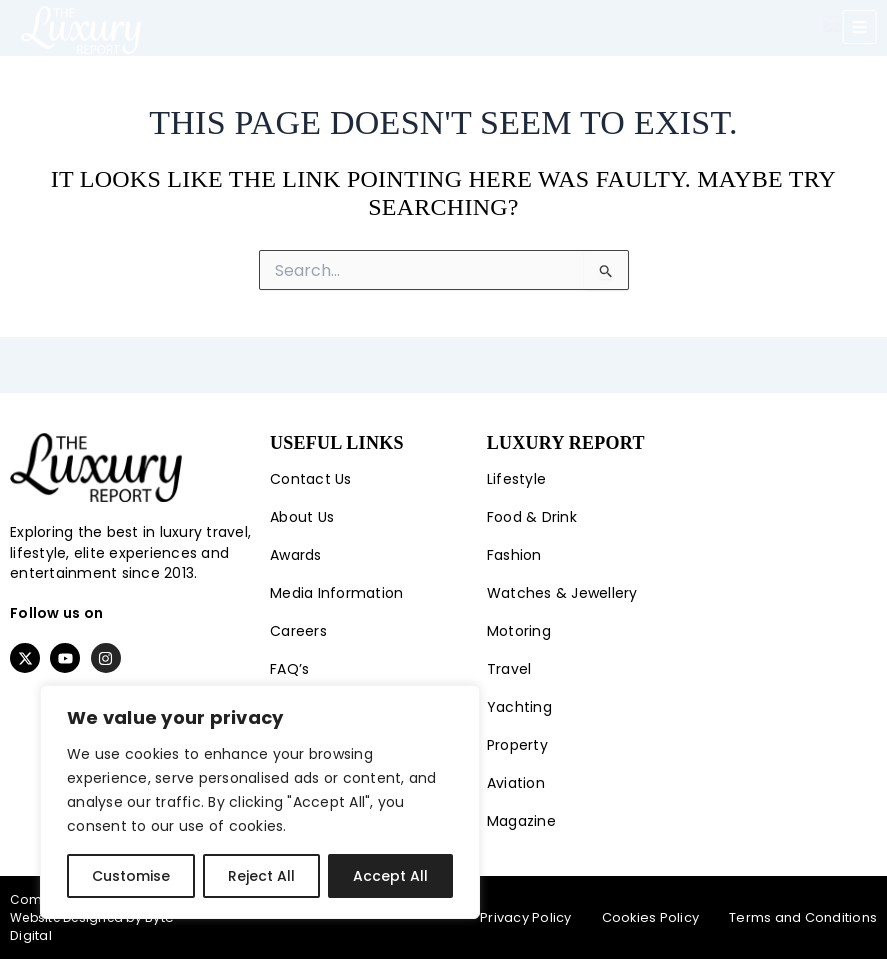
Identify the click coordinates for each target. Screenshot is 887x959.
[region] (260, 802)
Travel (509, 670)
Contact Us (311, 480)
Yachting (519, 708)
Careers (298, 632)
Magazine (521, 822)
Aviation (516, 784)
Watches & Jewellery (562, 594)
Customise (131, 876)
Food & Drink (532, 518)
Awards (296, 556)
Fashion (514, 556)
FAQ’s (289, 670)
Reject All (261, 876)
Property (517, 746)
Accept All (390, 876)
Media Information (336, 594)
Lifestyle (516, 480)
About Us (302, 518)
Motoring (519, 632)
